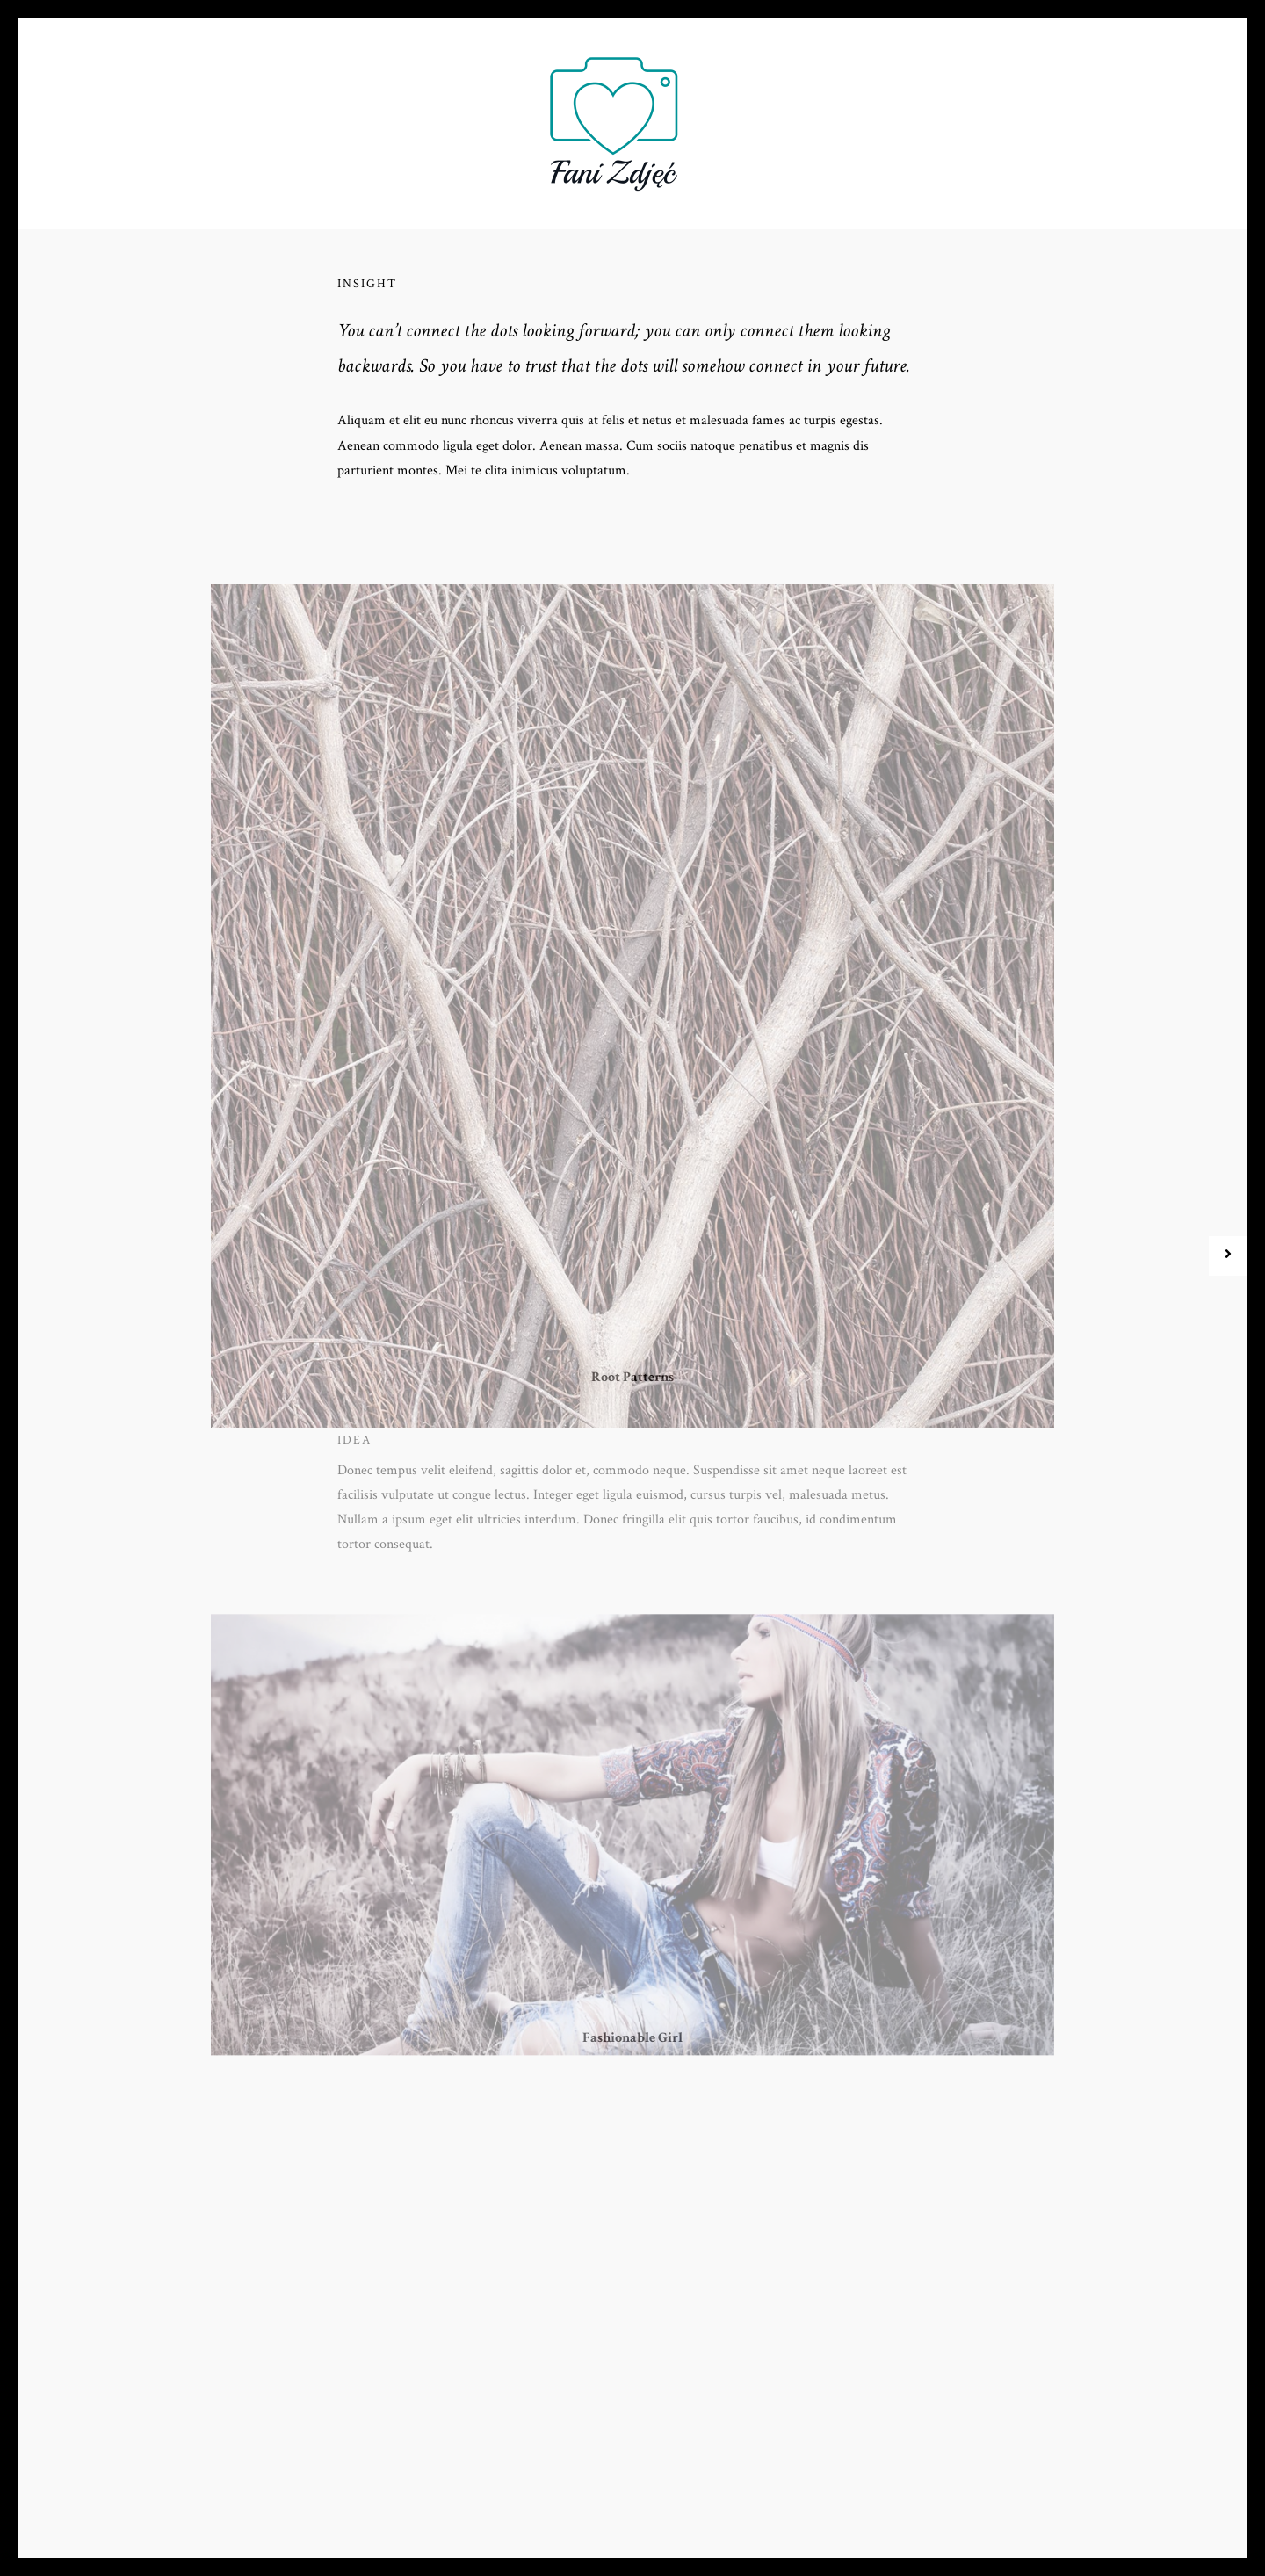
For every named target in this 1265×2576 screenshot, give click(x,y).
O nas (359, 116)
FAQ (501, 116)
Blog (832, 116)
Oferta (433, 116)
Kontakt (909, 116)
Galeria (757, 116)
